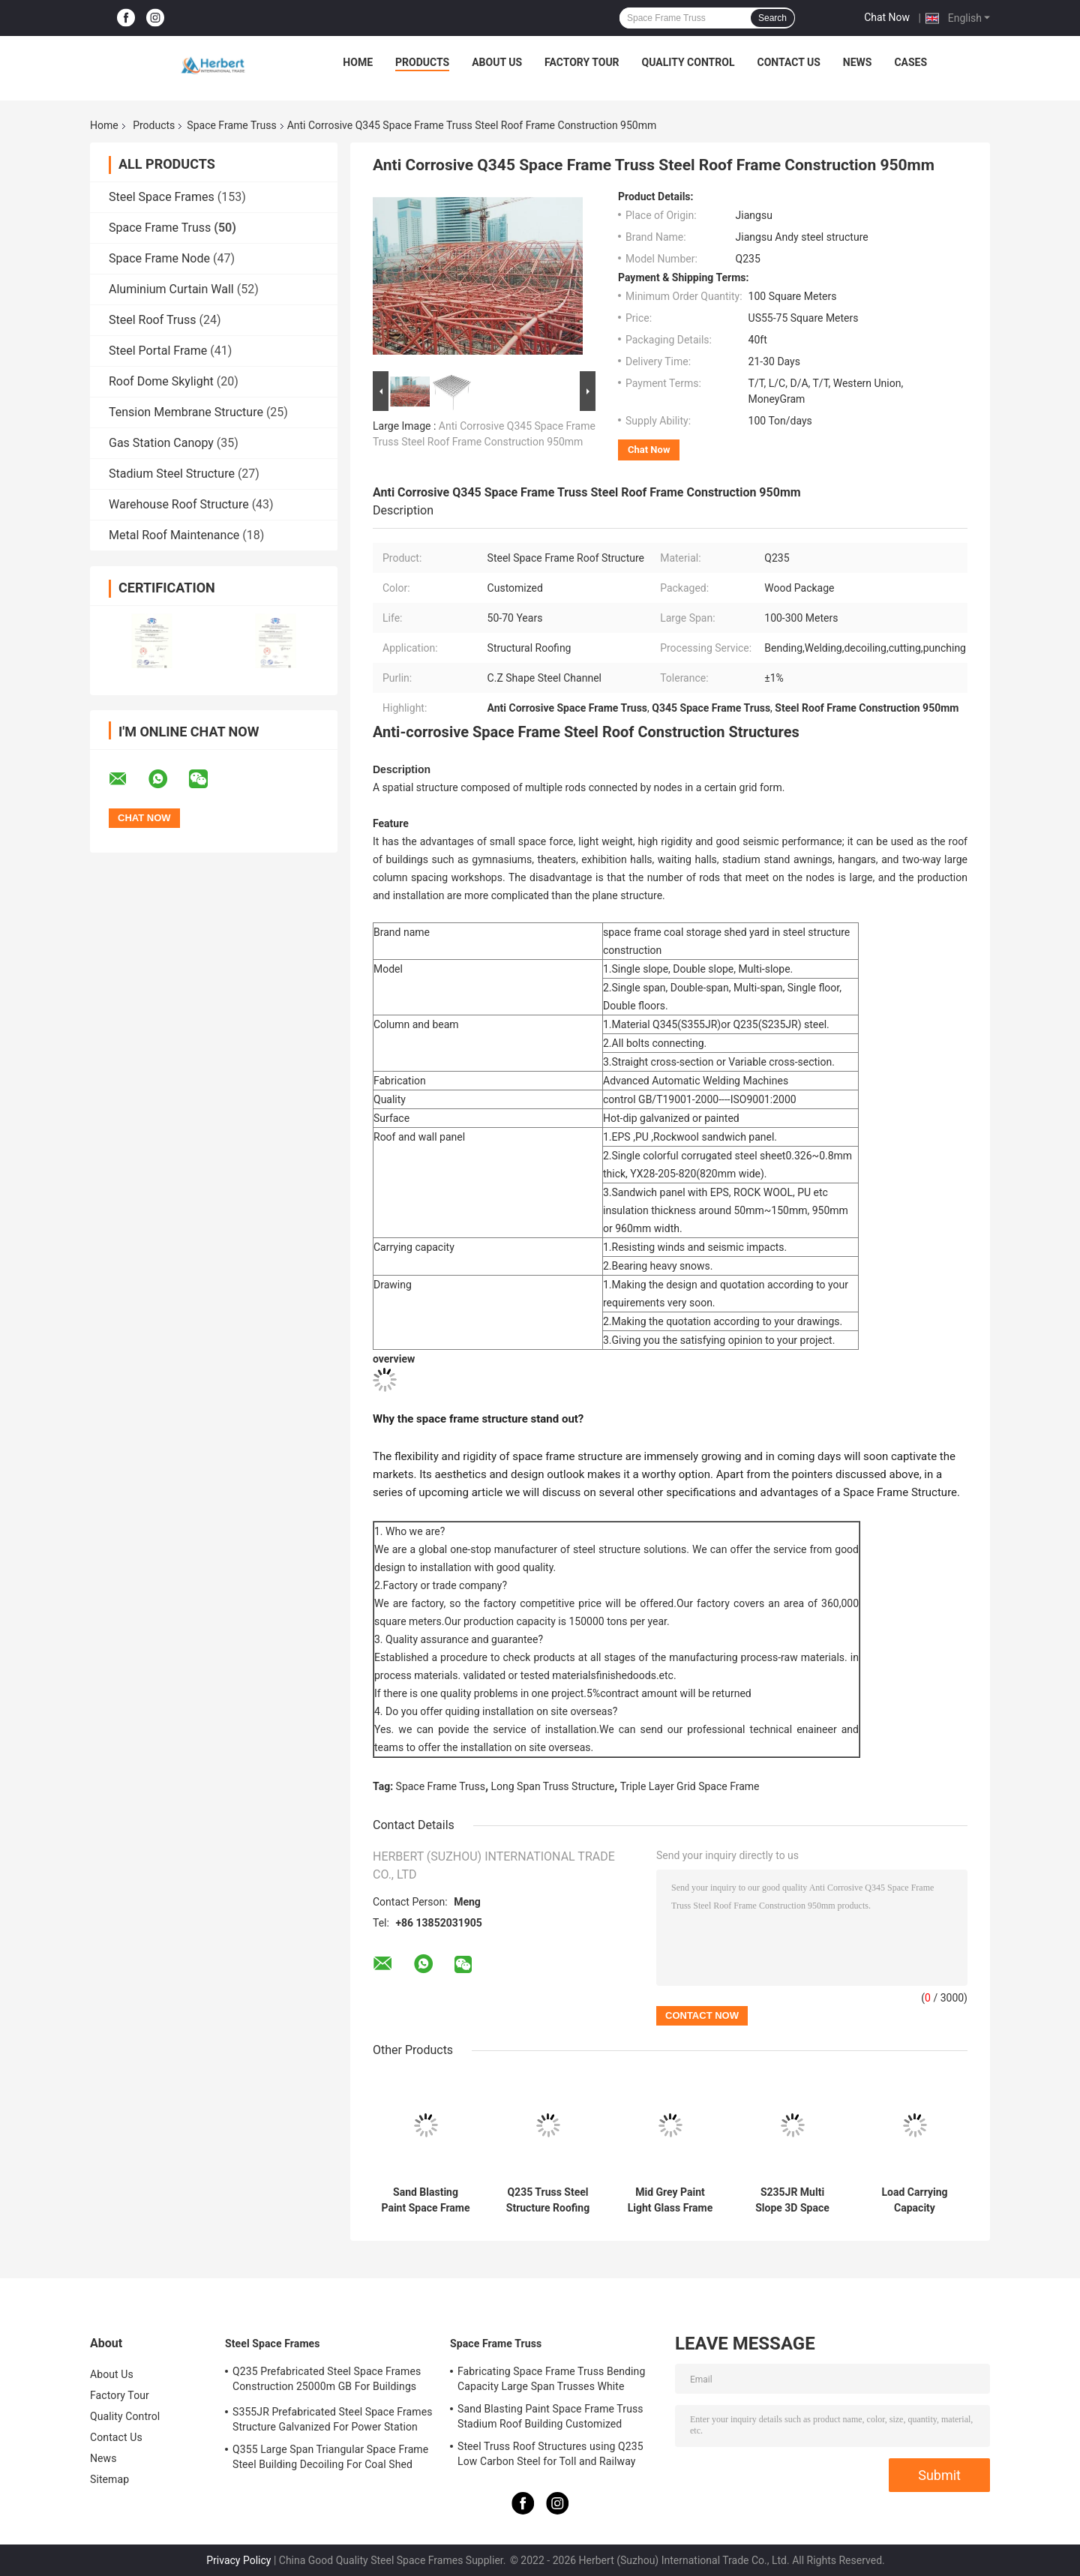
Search (772, 18)
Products (422, 62)
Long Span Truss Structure (553, 1786)
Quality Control (688, 62)
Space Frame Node (159, 258)
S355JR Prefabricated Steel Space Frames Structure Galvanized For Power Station (332, 2419)
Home (358, 62)
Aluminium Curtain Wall (171, 289)
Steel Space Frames (161, 197)
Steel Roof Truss (152, 320)
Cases (910, 62)
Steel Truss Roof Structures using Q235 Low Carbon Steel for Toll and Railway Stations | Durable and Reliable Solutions (553, 2456)
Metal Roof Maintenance (174, 535)
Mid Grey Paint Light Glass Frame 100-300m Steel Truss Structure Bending (670, 2200)
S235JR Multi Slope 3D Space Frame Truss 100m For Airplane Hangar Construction (792, 2200)
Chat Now (887, 17)
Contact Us (788, 62)
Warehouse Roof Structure (179, 504)
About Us (497, 62)
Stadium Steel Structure (172, 473)
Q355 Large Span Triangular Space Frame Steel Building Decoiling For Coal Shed (330, 2456)
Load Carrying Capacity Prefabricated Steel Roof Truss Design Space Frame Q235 (914, 2200)
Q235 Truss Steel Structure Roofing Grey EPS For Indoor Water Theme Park (548, 2200)
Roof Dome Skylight (161, 381)
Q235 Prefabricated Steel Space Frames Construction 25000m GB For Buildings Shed (326, 2381)
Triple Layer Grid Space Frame (690, 1786)
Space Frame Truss (231, 125)
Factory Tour (582, 62)
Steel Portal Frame (158, 350)
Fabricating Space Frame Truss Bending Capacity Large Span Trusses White (551, 2378)
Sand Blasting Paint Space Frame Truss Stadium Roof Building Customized (425, 2200)
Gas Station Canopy (161, 443)
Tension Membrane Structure (186, 412)
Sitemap (109, 2479)
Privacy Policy (238, 2560)
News (857, 62)
